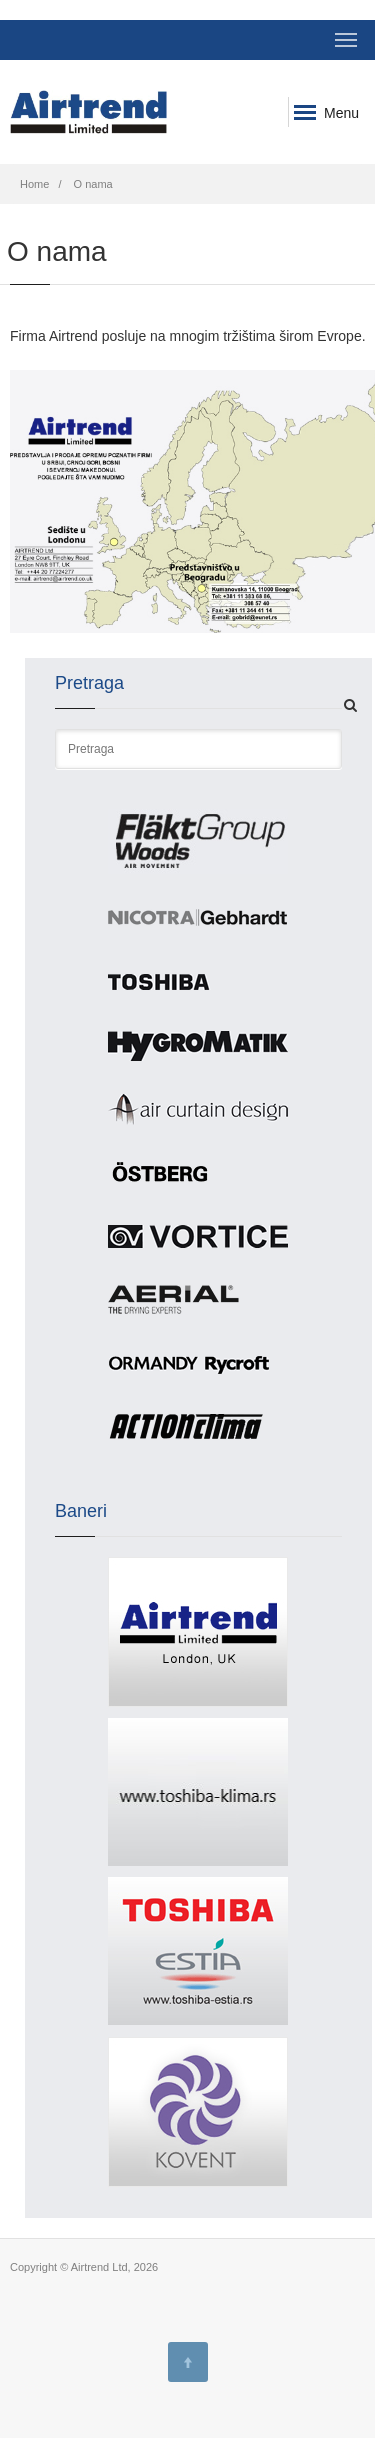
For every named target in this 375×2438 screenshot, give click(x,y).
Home (34, 184)
